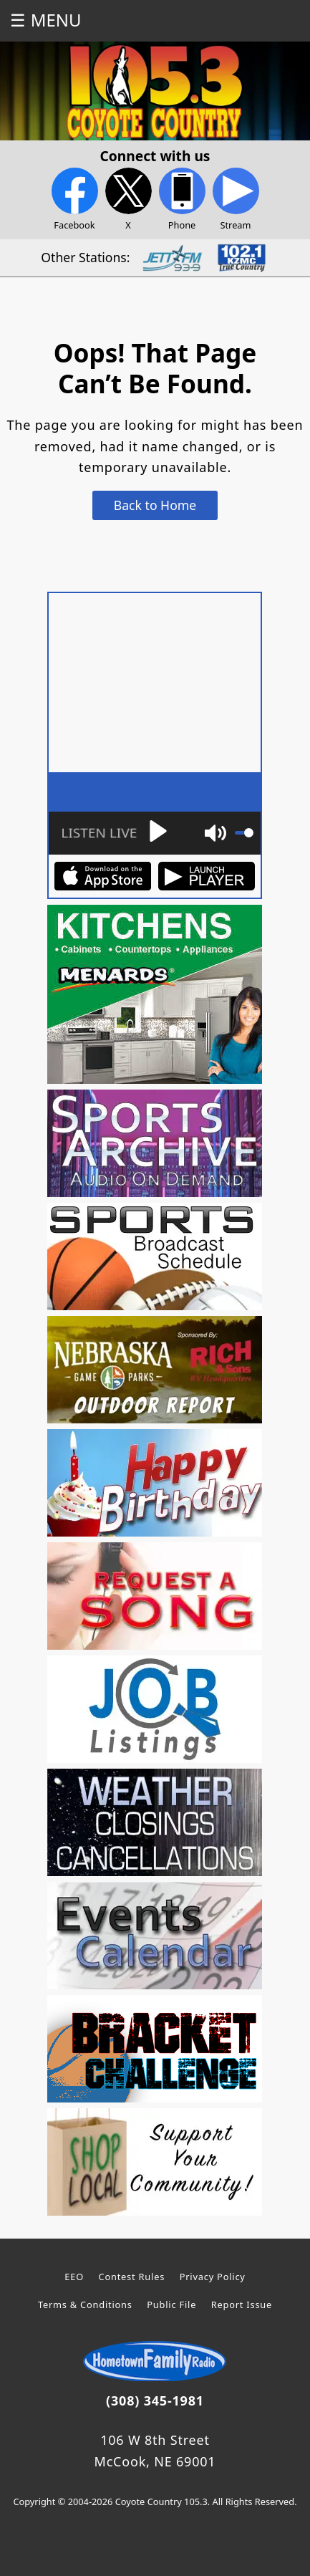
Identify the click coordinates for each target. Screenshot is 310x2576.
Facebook (75, 199)
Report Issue (241, 2304)
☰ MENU (45, 20)
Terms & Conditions (85, 2304)
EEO (74, 2276)
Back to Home (155, 505)
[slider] (244, 833)
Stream (236, 199)
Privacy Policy (213, 2276)
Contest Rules (132, 2276)
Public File (171, 2304)
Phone (182, 199)
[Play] (113, 832)
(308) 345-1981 (155, 2400)
